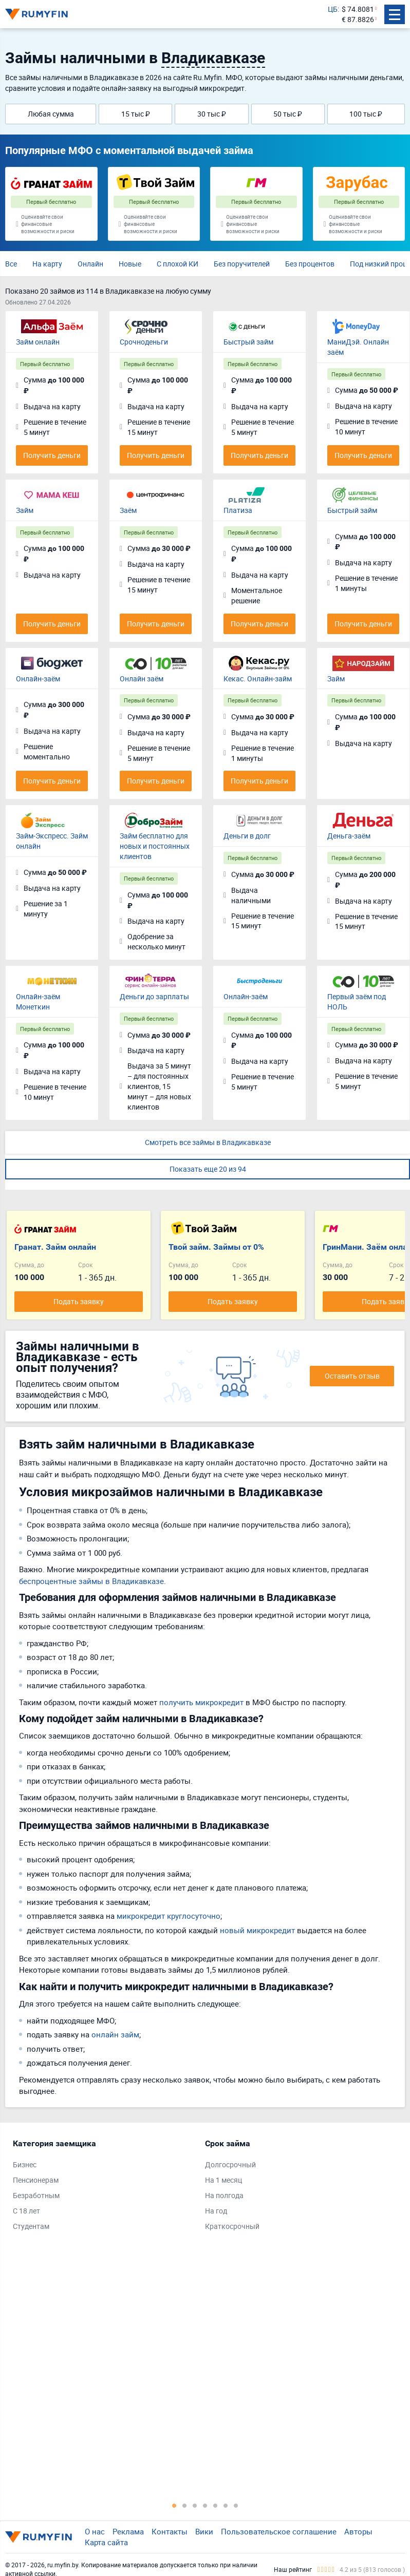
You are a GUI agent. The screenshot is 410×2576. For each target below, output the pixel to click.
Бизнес (24, 2164)
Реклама (128, 2531)
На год (216, 2211)
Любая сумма (51, 114)
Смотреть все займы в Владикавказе (208, 1142)
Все (11, 264)
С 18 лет (26, 2211)
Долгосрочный (230, 2164)
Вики (204, 2531)
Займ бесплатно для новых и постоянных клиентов (155, 846)
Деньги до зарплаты (154, 996)
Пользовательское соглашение (279, 2531)
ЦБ (333, 9)
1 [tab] (174, 2505)
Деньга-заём (348, 836)
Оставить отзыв (352, 1376)
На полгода (224, 2195)
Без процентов (309, 264)
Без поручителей (242, 264)
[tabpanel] (104, 2187)
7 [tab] (236, 2505)
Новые (130, 264)
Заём (128, 510)
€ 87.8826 (358, 19)
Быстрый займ (248, 342)
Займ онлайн (38, 342)
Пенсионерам (36, 2180)
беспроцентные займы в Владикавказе (91, 1581)
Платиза (237, 510)
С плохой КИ (177, 264)
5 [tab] (215, 2505)
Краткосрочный (232, 2226)
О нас (95, 2531)
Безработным (36, 2195)
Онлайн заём (141, 678)
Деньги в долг (247, 836)
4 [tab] (205, 2505)
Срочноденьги (144, 342)
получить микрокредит (201, 1702)
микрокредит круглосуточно (168, 1916)
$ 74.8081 (358, 9)
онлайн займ (115, 2034)
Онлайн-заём (38, 678)
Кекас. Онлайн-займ (257, 678)
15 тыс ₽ (135, 114)
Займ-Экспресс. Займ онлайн (52, 841)
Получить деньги (52, 455)
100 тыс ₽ (365, 114)
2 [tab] (184, 2505)
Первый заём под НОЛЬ (356, 1001)
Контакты (170, 2531)
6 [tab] (225, 2505)
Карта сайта (106, 2542)
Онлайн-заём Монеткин (38, 1001)
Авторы (358, 2531)
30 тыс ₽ (211, 114)
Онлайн (90, 264)
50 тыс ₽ (287, 114)
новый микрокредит (257, 1930)
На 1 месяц (223, 2180)
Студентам (31, 2226)
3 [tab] (195, 2505)
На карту (47, 264)
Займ (24, 510)
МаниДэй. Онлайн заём (358, 347)
